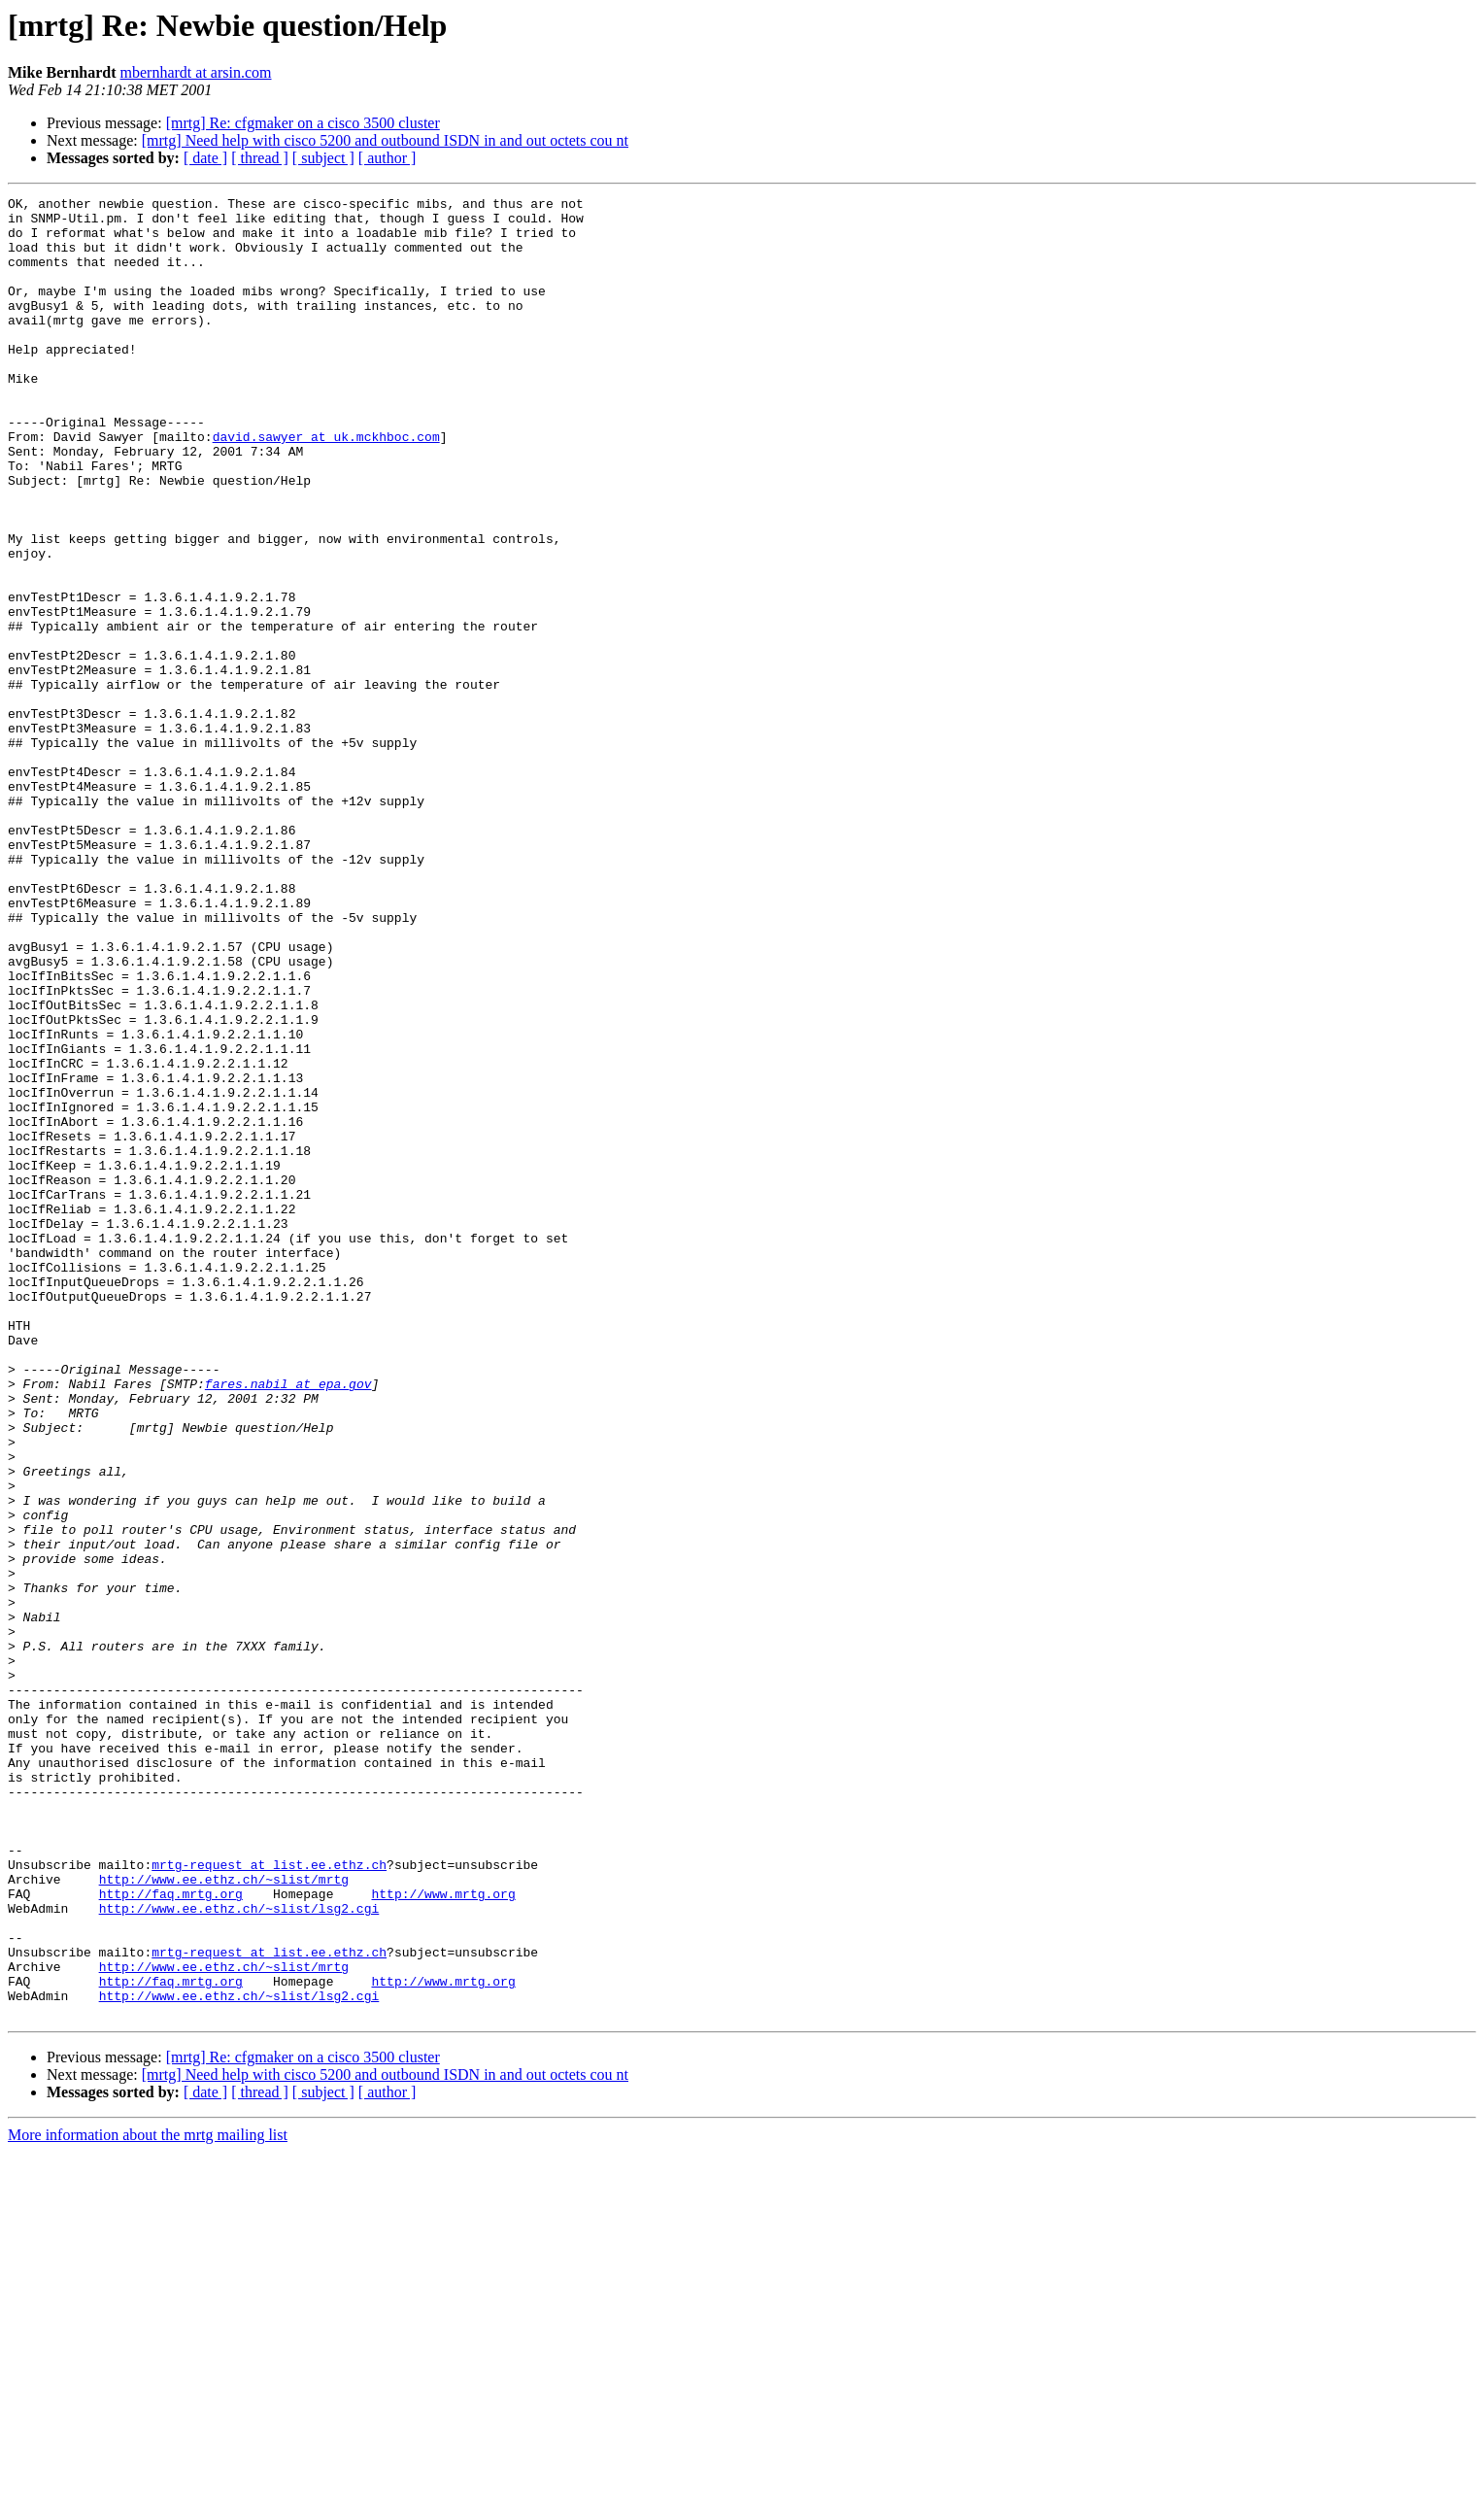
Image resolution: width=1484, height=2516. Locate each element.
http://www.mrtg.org (443, 2234)
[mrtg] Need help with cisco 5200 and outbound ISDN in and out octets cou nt (385, 140)
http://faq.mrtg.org (171, 2234)
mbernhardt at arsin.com (196, 72)
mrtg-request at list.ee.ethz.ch (269, 2199)
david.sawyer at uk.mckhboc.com (326, 485)
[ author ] (387, 158)
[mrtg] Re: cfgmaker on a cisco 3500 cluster (303, 123)
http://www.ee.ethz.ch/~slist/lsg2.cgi (239, 2252)
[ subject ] (323, 158)
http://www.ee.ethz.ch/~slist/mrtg (224, 2217)
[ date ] (205, 158)
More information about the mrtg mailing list (147, 2499)
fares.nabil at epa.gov (288, 1622)
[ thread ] (259, 158)
